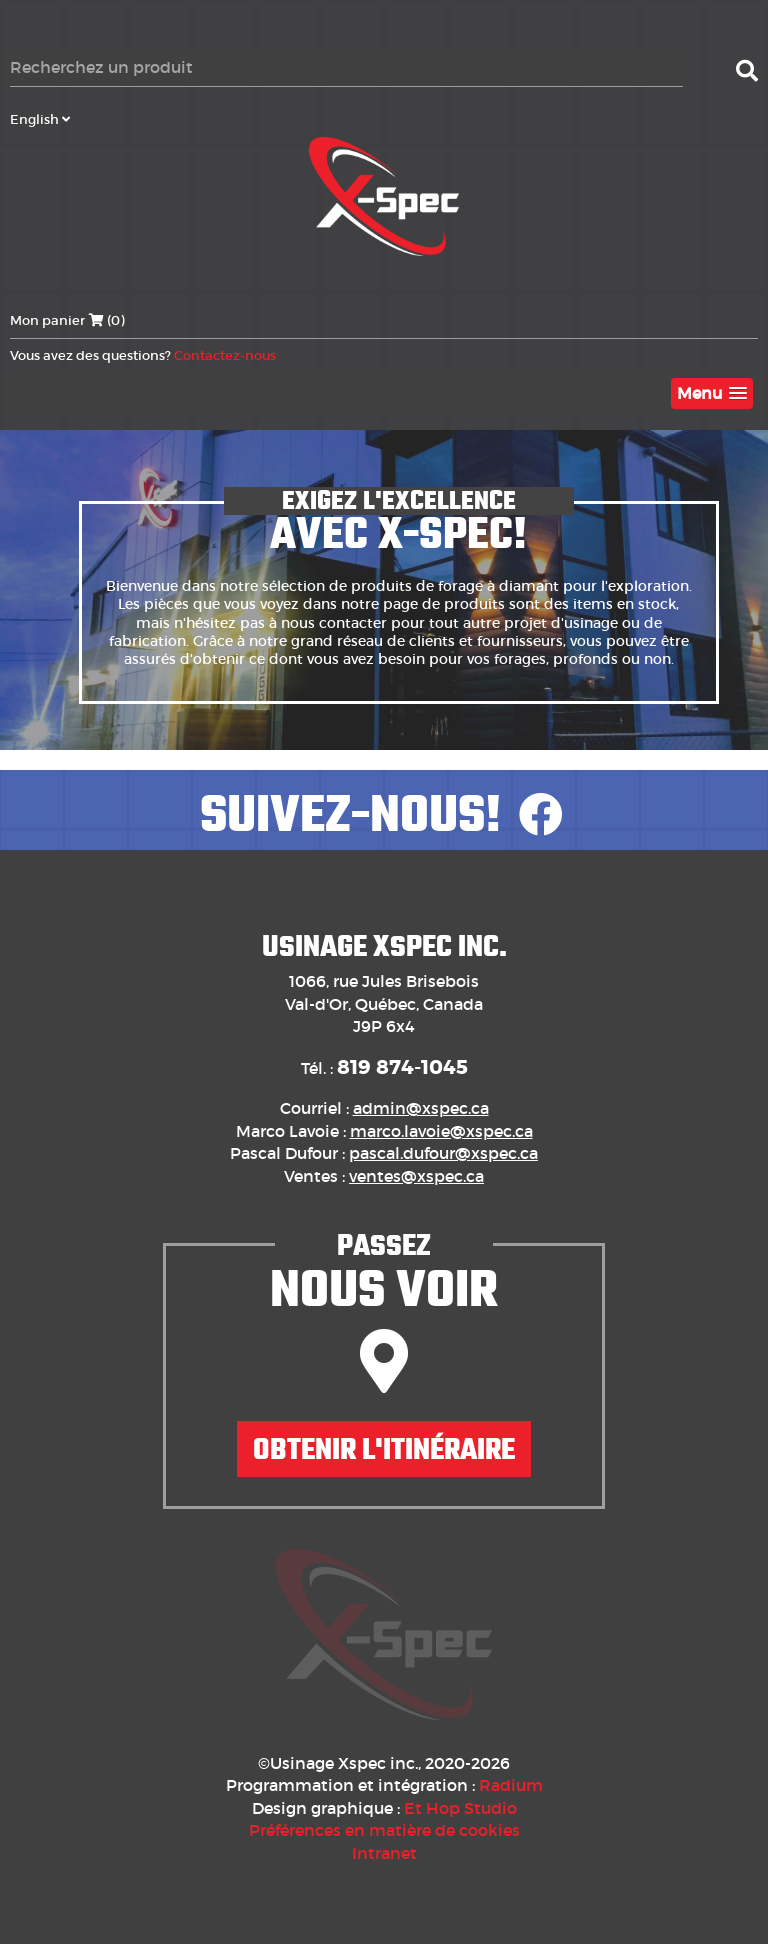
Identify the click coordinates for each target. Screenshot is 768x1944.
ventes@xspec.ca (416, 1176)
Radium (511, 1785)
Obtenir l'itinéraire (384, 1449)
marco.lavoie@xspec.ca (441, 1131)
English (40, 119)
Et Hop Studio (460, 1808)
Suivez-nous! (384, 814)
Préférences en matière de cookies (384, 1830)
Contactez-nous (225, 355)
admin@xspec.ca (421, 1108)
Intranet (384, 1853)
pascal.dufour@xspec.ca (443, 1153)
